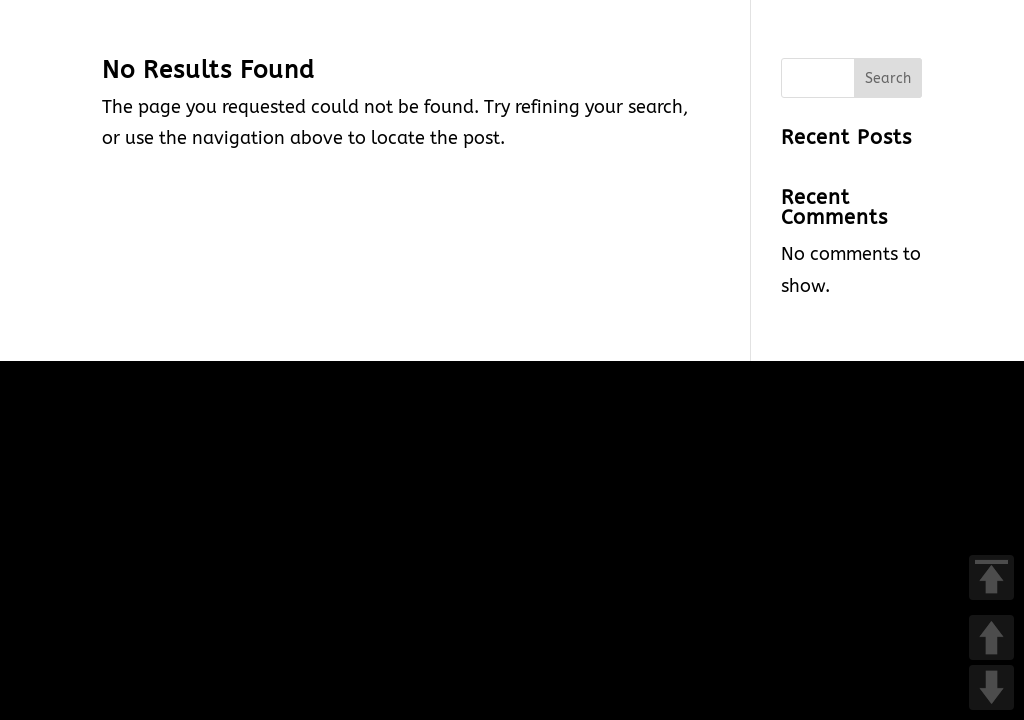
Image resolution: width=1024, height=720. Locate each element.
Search (888, 78)
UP (991, 637)
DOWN (991, 687)
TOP (991, 577)
